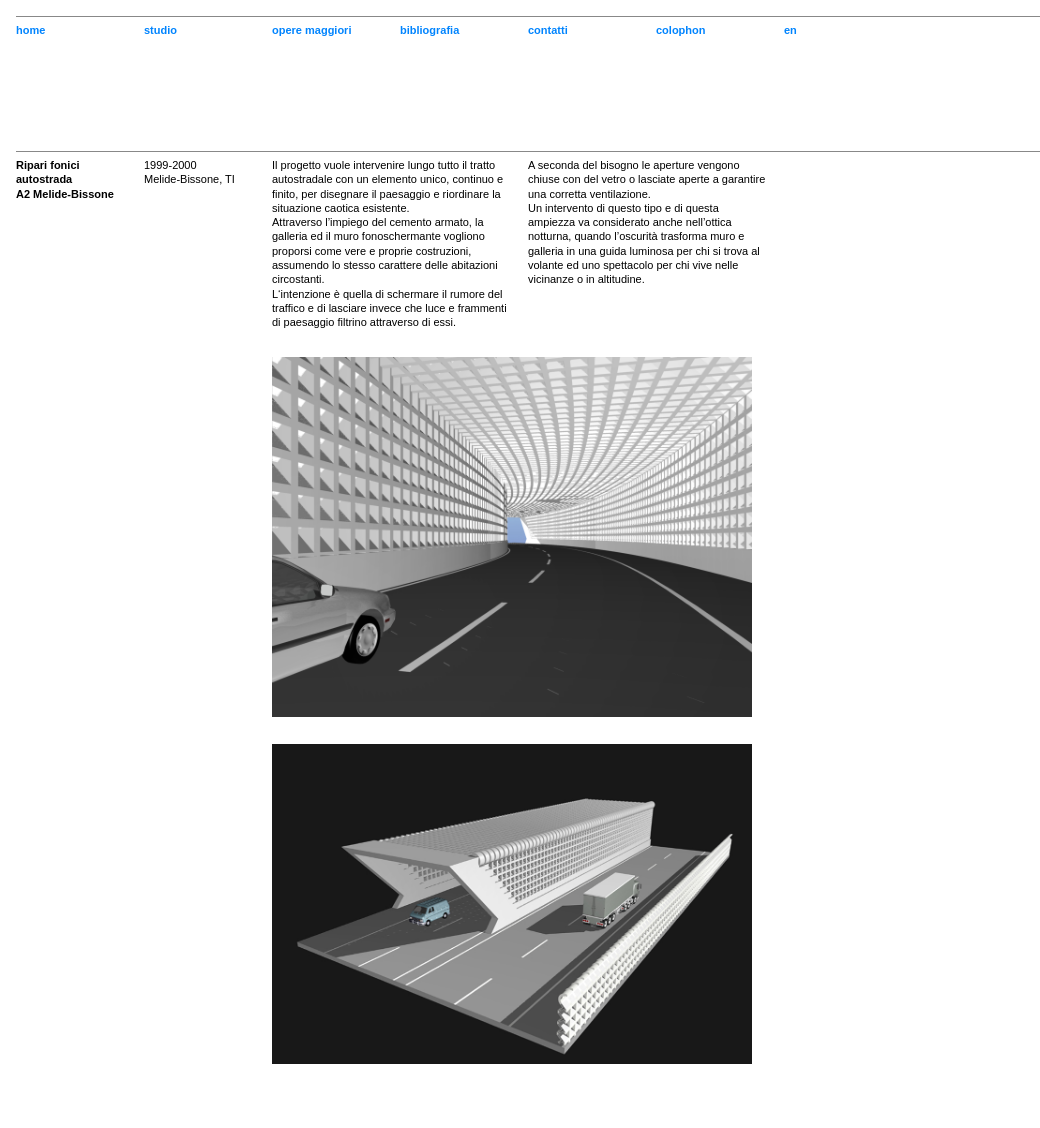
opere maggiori (311, 30)
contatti (548, 30)
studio (160, 30)
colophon (681, 30)
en (790, 30)
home (30, 30)
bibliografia (429, 30)
